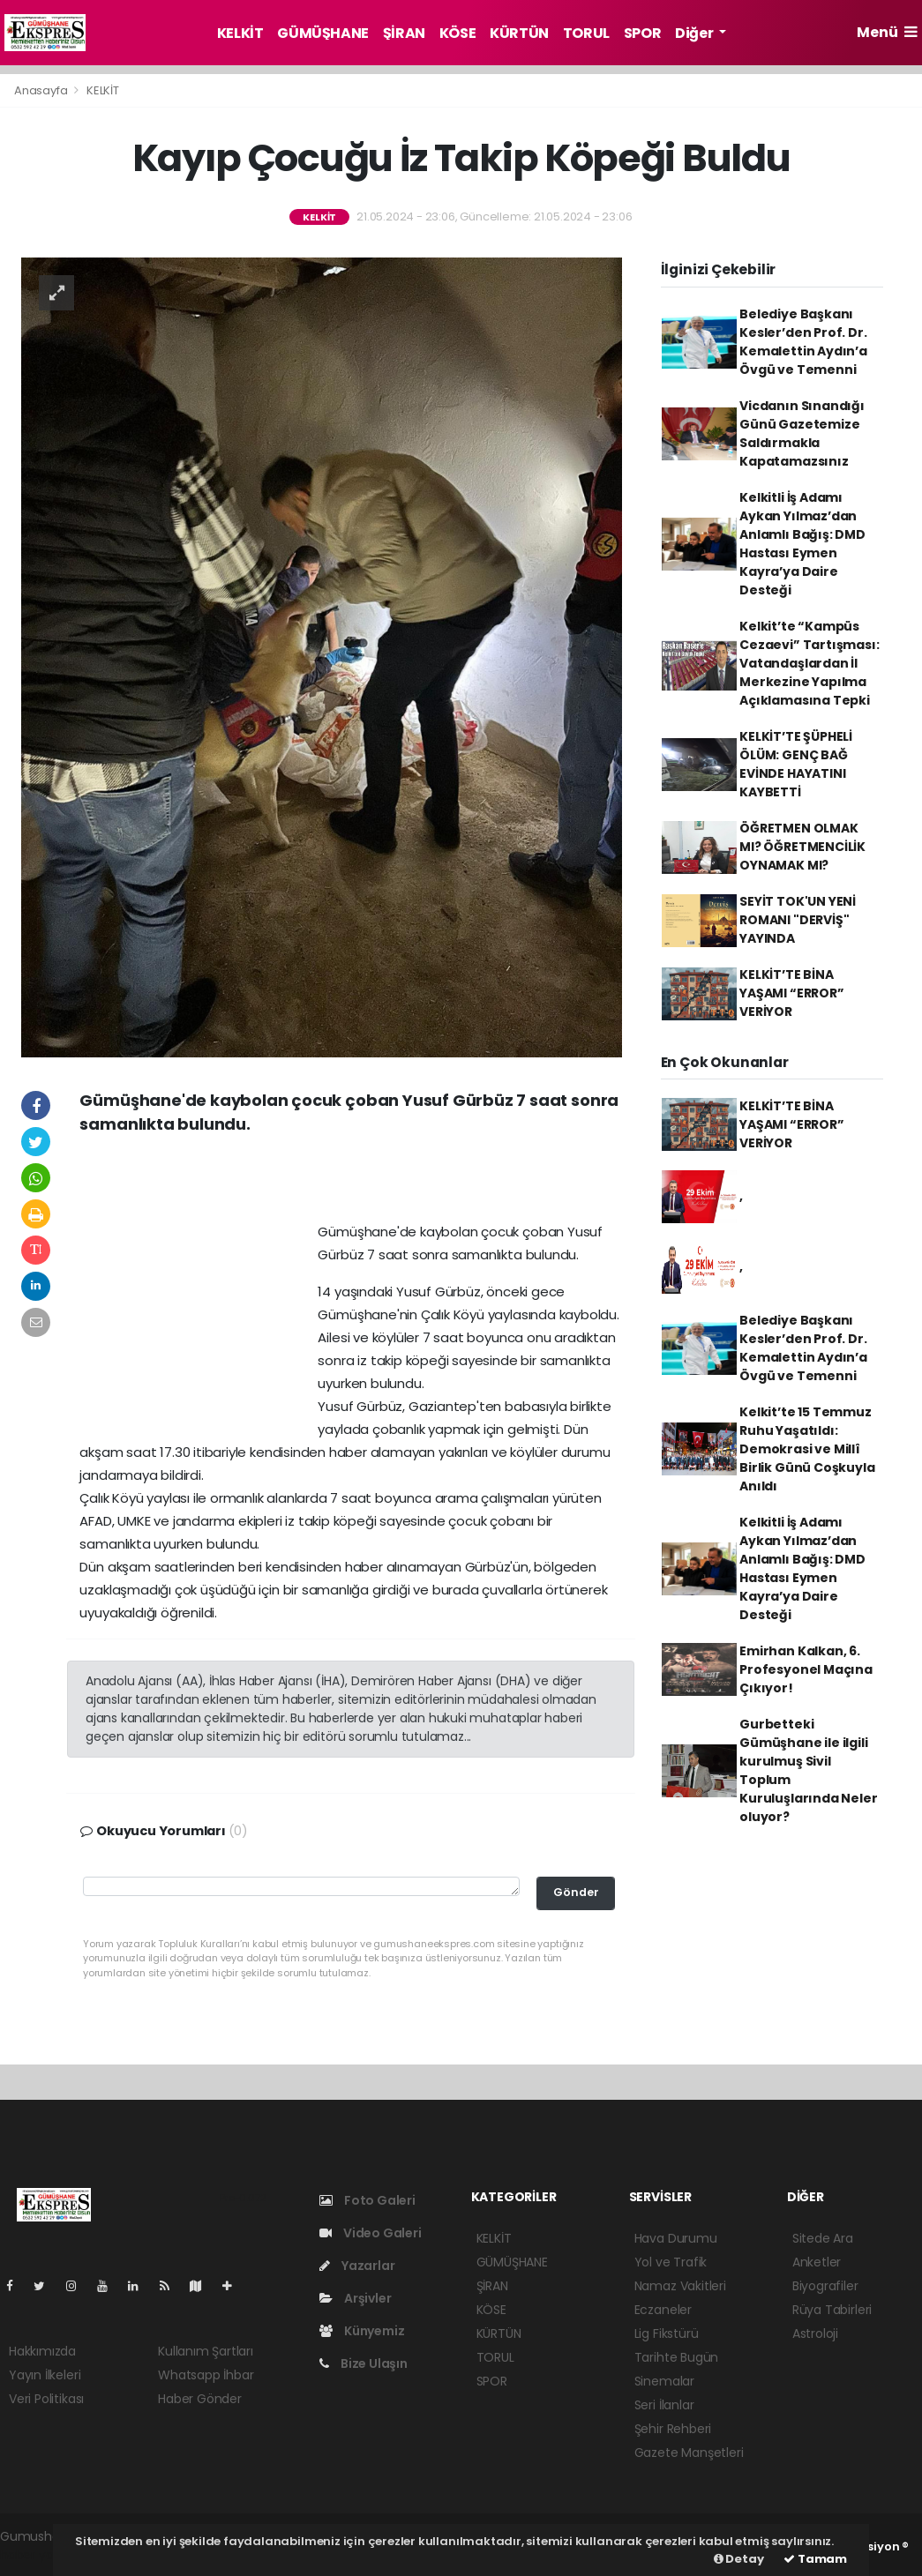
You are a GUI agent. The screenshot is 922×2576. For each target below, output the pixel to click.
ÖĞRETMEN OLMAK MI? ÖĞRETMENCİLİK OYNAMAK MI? (802, 846)
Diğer (695, 33)
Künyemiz (361, 2331)
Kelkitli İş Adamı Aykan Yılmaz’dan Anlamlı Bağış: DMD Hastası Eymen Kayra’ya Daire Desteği (802, 544)
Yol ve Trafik (671, 2262)
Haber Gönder (200, 2399)
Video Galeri (370, 2233)
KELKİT (240, 33)
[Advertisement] (351, 1184)
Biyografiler (825, 2286)
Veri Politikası (46, 2399)
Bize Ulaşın (363, 2363)
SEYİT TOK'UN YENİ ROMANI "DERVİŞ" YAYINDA (797, 919)
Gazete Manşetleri (689, 2452)
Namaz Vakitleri (680, 2286)
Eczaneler (663, 2309)
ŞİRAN (404, 33)
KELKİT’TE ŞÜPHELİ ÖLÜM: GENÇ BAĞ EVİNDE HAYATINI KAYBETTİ (795, 764)
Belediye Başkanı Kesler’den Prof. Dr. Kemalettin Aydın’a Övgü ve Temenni (803, 341)
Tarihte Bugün (676, 2357)
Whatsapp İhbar (205, 2375)
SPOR (642, 33)
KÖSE (457, 33)
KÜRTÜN (519, 33)
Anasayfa (42, 90)
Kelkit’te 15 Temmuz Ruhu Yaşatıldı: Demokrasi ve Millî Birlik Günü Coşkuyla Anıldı (806, 1449)
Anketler (816, 2262)
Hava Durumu (675, 2238)
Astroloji (815, 2333)
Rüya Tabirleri (832, 2309)
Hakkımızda (42, 2351)
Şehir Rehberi (673, 2429)
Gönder (576, 1892)
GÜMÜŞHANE (322, 33)
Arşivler (355, 2298)
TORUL (586, 33)
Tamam (815, 2558)
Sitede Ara (822, 2238)
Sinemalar (664, 2381)
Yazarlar (356, 2265)
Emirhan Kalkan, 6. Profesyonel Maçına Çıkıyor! (806, 1669)
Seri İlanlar (664, 2405)
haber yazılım (40, 2555)
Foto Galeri (367, 2200)
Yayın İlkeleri (44, 2375)
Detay (739, 2558)
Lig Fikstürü (666, 2333)
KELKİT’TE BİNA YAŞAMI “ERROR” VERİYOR (791, 993)
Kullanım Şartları (205, 2351)
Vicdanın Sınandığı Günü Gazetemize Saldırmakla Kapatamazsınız (802, 433)
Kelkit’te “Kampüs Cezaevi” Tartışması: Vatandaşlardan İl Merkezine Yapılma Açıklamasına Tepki (809, 663)
